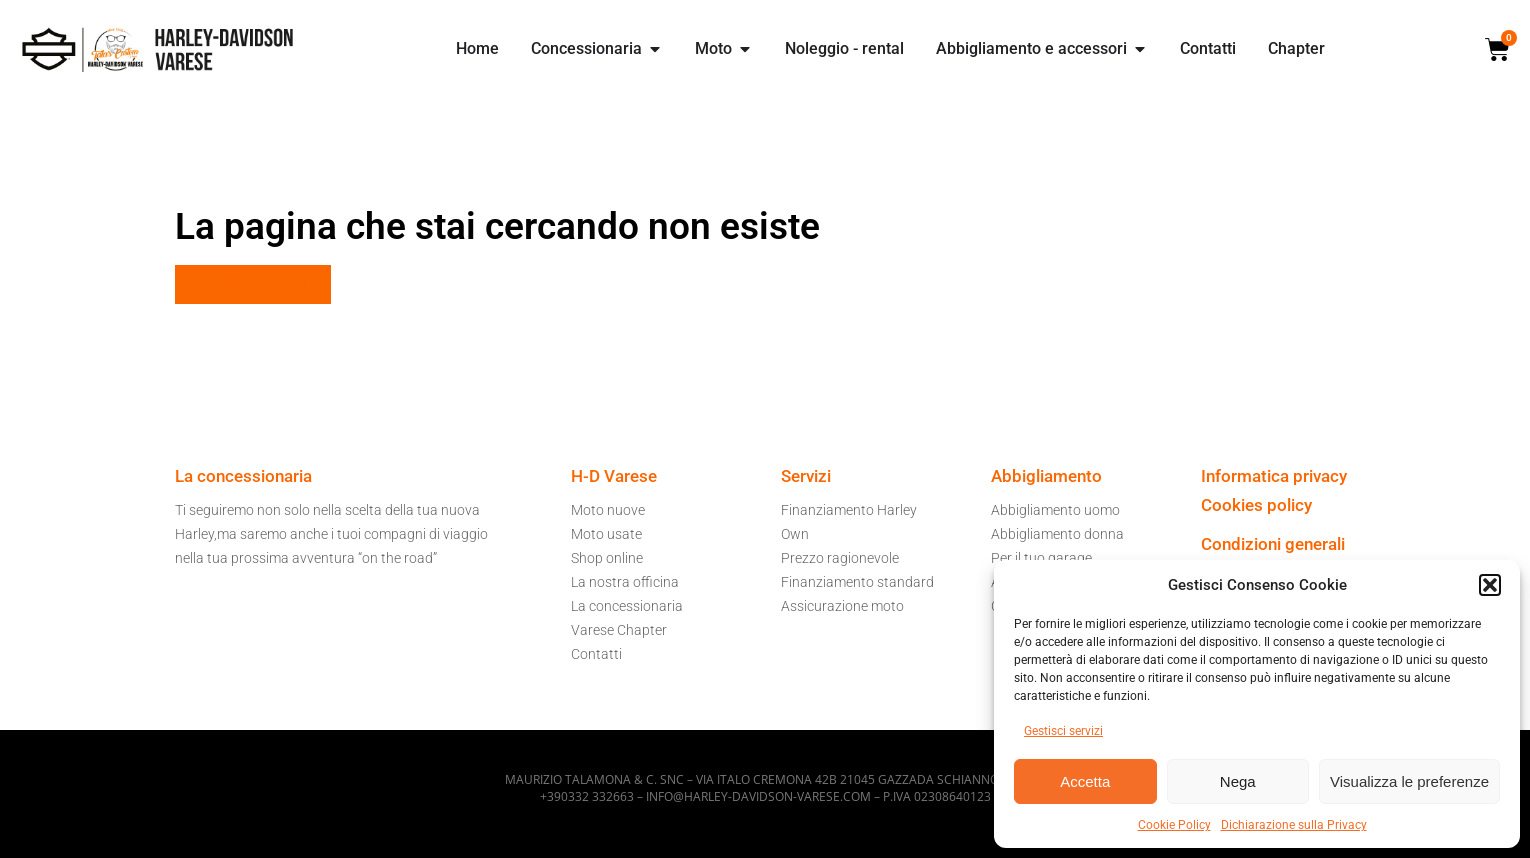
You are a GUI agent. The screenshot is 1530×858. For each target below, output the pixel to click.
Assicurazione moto (842, 606)
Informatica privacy (1274, 476)
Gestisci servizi (1063, 731)
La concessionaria (627, 606)
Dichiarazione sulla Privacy (1294, 825)
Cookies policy (1256, 505)
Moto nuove (608, 510)
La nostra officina (625, 582)
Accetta (1085, 781)
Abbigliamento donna (1057, 534)
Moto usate (606, 534)
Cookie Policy (1174, 825)
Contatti (596, 654)
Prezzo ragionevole (840, 558)
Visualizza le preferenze (1409, 781)
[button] (1490, 585)
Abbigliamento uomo (1055, 510)
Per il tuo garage (1041, 558)
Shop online (607, 558)
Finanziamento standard (857, 582)
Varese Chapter (619, 630)
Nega (1238, 781)
